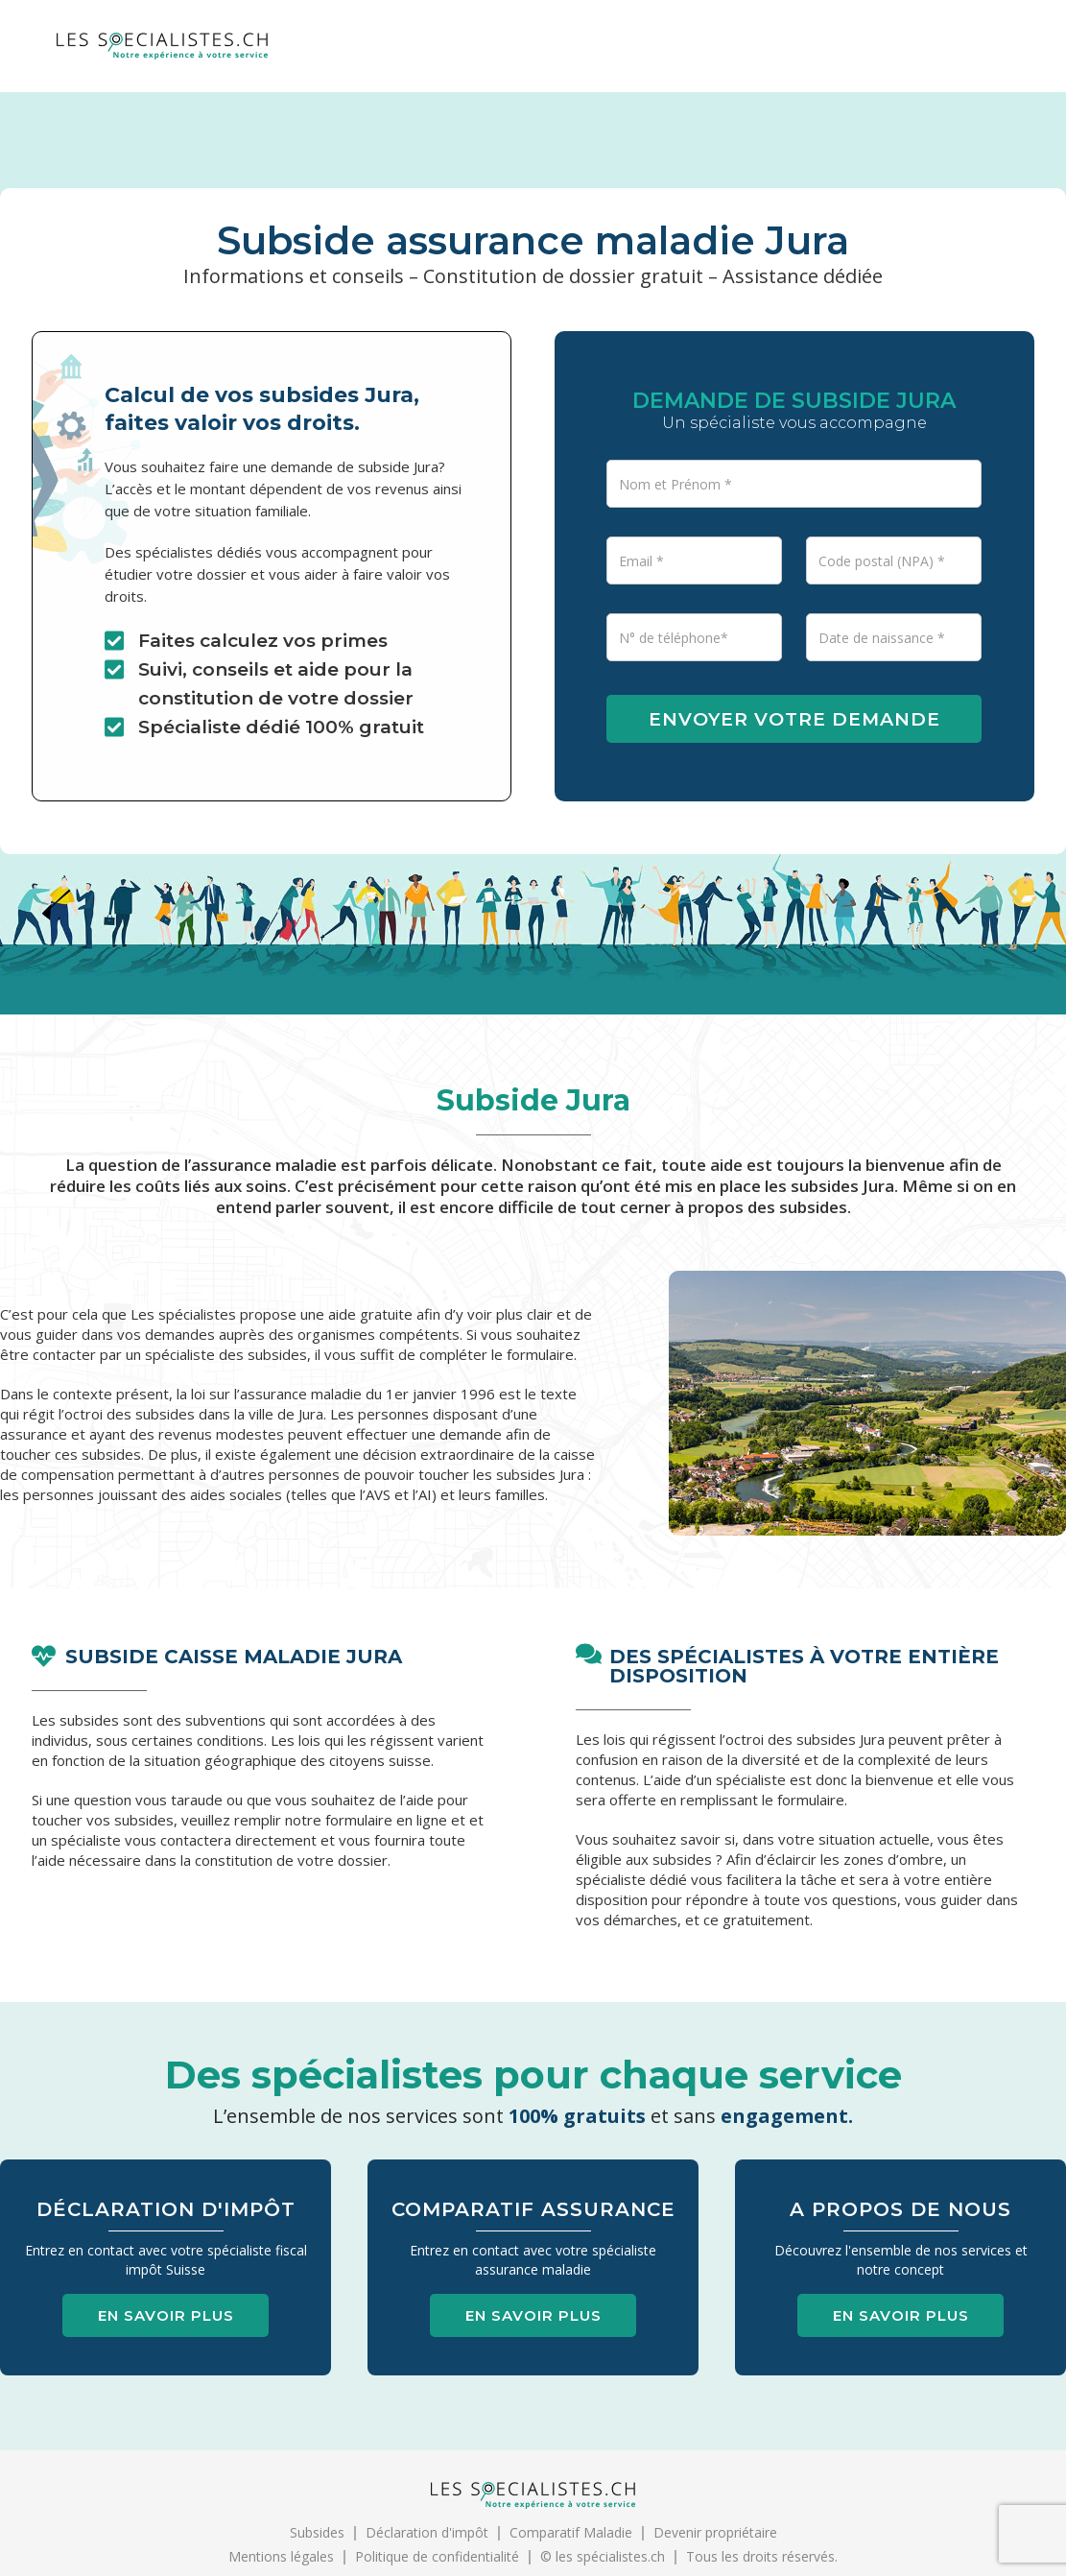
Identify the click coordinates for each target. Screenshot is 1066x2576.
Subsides (317, 2532)
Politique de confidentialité (437, 2556)
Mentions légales (281, 2556)
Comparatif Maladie (570, 2532)
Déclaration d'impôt (427, 2532)
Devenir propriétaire (715, 2532)
